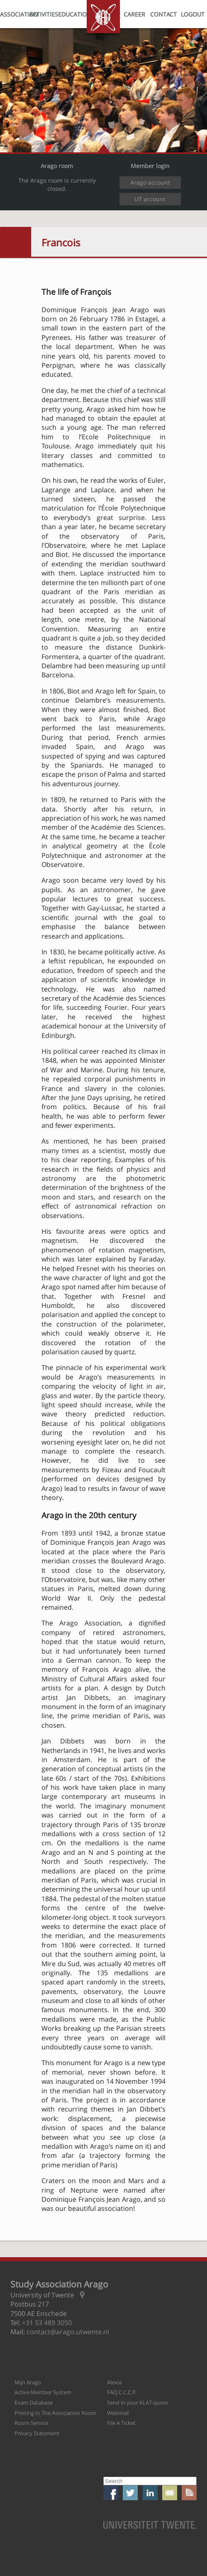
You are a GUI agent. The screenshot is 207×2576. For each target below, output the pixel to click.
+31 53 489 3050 (47, 2322)
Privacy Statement (37, 2433)
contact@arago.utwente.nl (68, 2331)
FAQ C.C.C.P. (121, 2392)
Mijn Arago (28, 2382)
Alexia (114, 2382)
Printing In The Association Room (55, 2413)
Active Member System (43, 2392)
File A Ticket (121, 2423)
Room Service (31, 2423)
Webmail (118, 2413)
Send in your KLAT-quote (137, 2402)
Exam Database (34, 2402)
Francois (60, 242)
